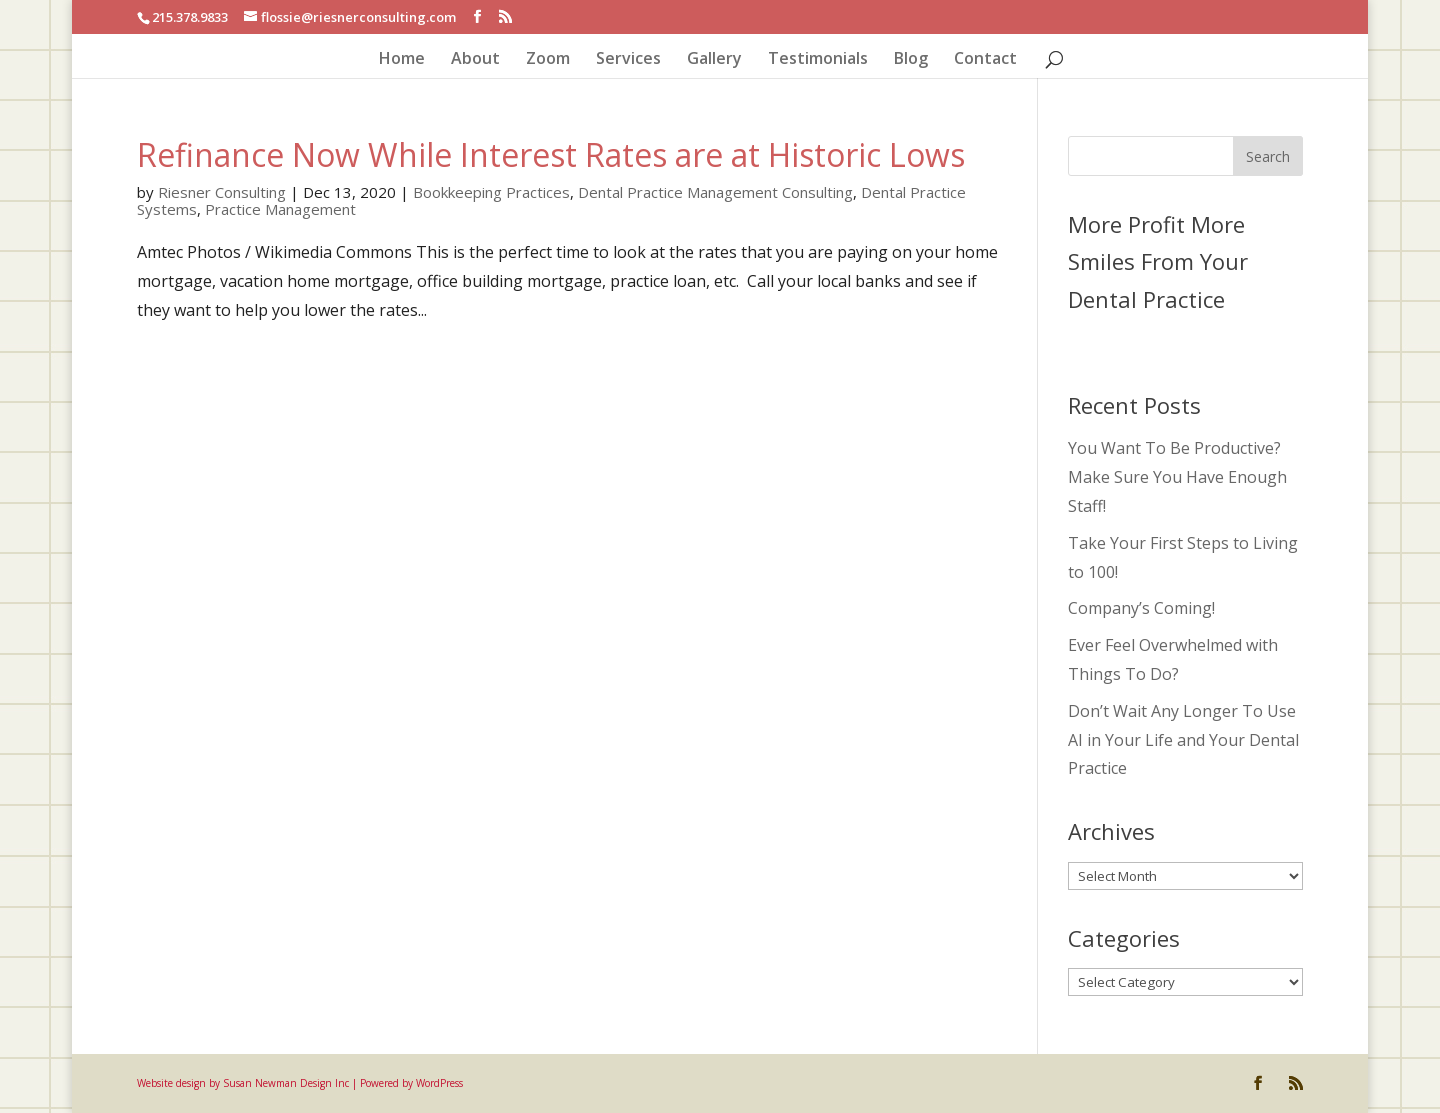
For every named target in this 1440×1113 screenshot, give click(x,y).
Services (628, 60)
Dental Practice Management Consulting (715, 192)
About (475, 60)
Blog (911, 60)
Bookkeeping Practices (491, 192)
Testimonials (818, 60)
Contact (985, 60)
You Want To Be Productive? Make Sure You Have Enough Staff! (1177, 477)
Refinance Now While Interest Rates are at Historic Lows (551, 154)
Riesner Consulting (222, 192)
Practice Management (280, 209)
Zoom (548, 60)
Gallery (714, 60)
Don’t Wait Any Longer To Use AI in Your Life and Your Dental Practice (1183, 740)
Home (402, 60)
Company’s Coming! (1141, 608)
